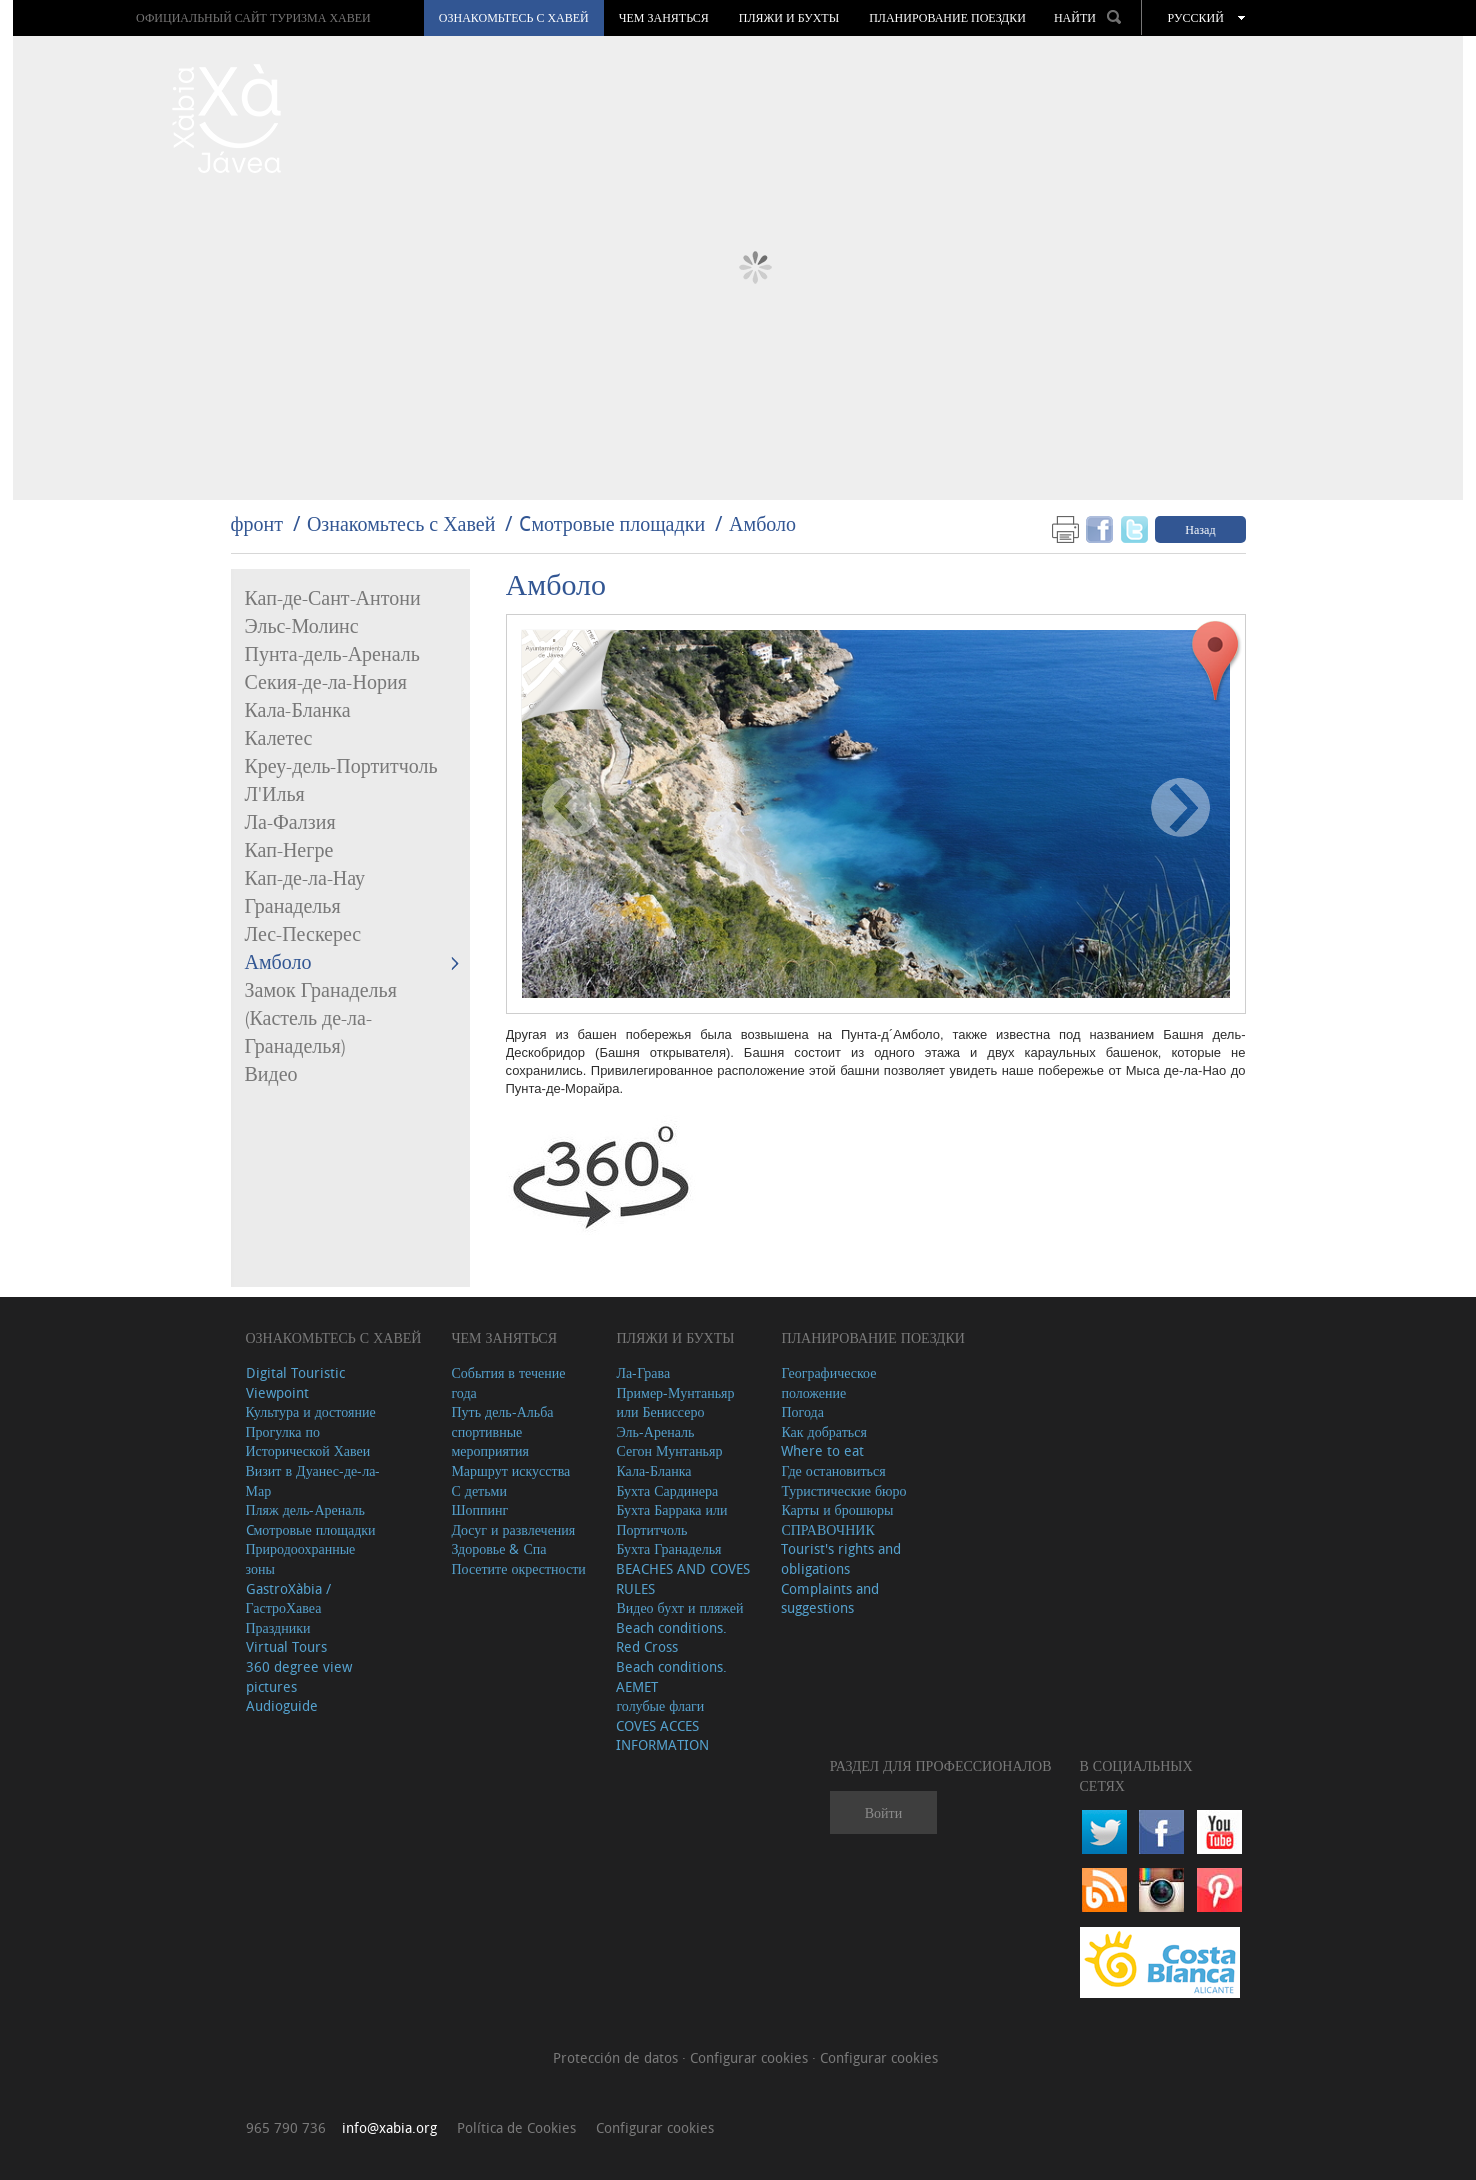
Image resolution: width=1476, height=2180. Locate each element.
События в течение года (508, 1382)
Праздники (278, 1627)
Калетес (279, 739)
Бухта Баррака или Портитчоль (671, 1519)
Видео (271, 1075)
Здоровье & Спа (498, 1548)
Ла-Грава (643, 1372)
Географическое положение (828, 1382)
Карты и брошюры (837, 1509)
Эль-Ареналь (655, 1431)
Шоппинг (479, 1509)
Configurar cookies (751, 2057)
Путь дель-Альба (502, 1411)
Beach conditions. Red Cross (671, 1637)
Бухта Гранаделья (668, 1548)
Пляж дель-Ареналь (305, 1509)
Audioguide (282, 1705)
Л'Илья (275, 795)
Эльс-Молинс (302, 627)
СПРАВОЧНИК (827, 1529)
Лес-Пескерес (303, 935)
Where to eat (822, 1450)
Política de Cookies (516, 2127)
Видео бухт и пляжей (679, 1607)
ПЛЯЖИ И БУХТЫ (789, 18)
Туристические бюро (843, 1490)
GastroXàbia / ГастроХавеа (288, 1598)
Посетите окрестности (518, 1568)
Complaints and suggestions (830, 1598)
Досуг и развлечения (513, 1529)
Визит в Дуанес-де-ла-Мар (313, 1480)
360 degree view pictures (299, 1676)
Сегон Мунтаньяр (669, 1450)
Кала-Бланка (298, 711)
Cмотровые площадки (612, 523)
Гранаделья (293, 907)
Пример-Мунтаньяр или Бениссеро (675, 1402)
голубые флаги (660, 1705)
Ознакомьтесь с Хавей (514, 18)
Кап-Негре (289, 851)
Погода (802, 1411)
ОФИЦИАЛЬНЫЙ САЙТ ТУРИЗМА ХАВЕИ (253, 17)
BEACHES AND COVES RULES (683, 1578)
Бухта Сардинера (667, 1490)
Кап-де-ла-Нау (305, 879)
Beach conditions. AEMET (671, 1676)
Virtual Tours (286, 1646)
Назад (1200, 529)
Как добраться (823, 1431)
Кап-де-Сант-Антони (333, 599)
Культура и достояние (311, 1411)
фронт (257, 523)
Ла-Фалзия (290, 823)
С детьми (479, 1490)
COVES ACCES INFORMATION (662, 1735)
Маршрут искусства (510, 1470)
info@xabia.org (389, 2127)
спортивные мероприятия (490, 1441)
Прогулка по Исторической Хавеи (308, 1441)
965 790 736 (286, 2127)
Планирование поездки (947, 18)
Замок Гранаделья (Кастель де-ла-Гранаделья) (321, 1019)
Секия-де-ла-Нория (326, 683)
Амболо (762, 523)
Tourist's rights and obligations (841, 1558)
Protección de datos (617, 2057)
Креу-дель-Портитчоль (341, 767)
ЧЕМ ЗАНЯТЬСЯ (664, 18)
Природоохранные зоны (301, 1558)
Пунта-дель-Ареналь (332, 655)
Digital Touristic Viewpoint (295, 1382)
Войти (883, 1812)
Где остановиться (833, 1470)
